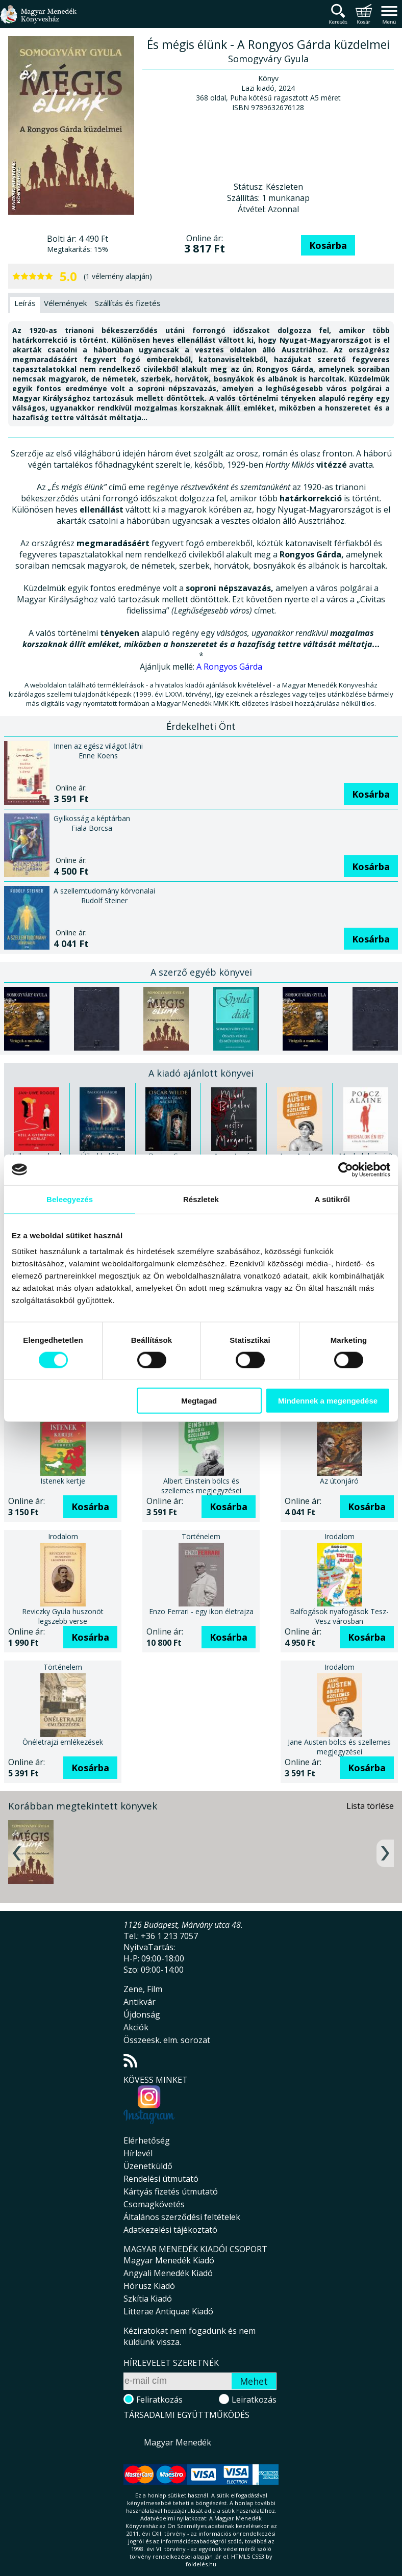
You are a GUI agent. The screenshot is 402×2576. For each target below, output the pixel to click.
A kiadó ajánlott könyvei (201, 1073)
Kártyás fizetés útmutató (170, 2191)
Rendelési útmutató (160, 2178)
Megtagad (199, 1400)
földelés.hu (201, 2564)
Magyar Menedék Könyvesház (38, 20)
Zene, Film (142, 1989)
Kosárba (328, 245)
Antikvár (139, 2001)
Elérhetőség (146, 2140)
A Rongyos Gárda (229, 666)
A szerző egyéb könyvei (201, 972)
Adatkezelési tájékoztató (170, 2229)
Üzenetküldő (147, 2166)
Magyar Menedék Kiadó (168, 2260)
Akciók (135, 2027)
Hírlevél (138, 2153)
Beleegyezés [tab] (69, 1198)
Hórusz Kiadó (149, 2285)
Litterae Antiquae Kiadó (168, 2311)
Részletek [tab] (201, 1198)
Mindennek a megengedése (328, 1400)
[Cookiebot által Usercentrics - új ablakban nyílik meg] (345, 1169)
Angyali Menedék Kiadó (168, 2273)
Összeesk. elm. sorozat (166, 2040)
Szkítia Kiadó (147, 2298)
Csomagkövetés (154, 2204)
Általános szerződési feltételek (181, 2217)
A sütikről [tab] (332, 1198)
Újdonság (141, 2014)
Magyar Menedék (177, 2442)
